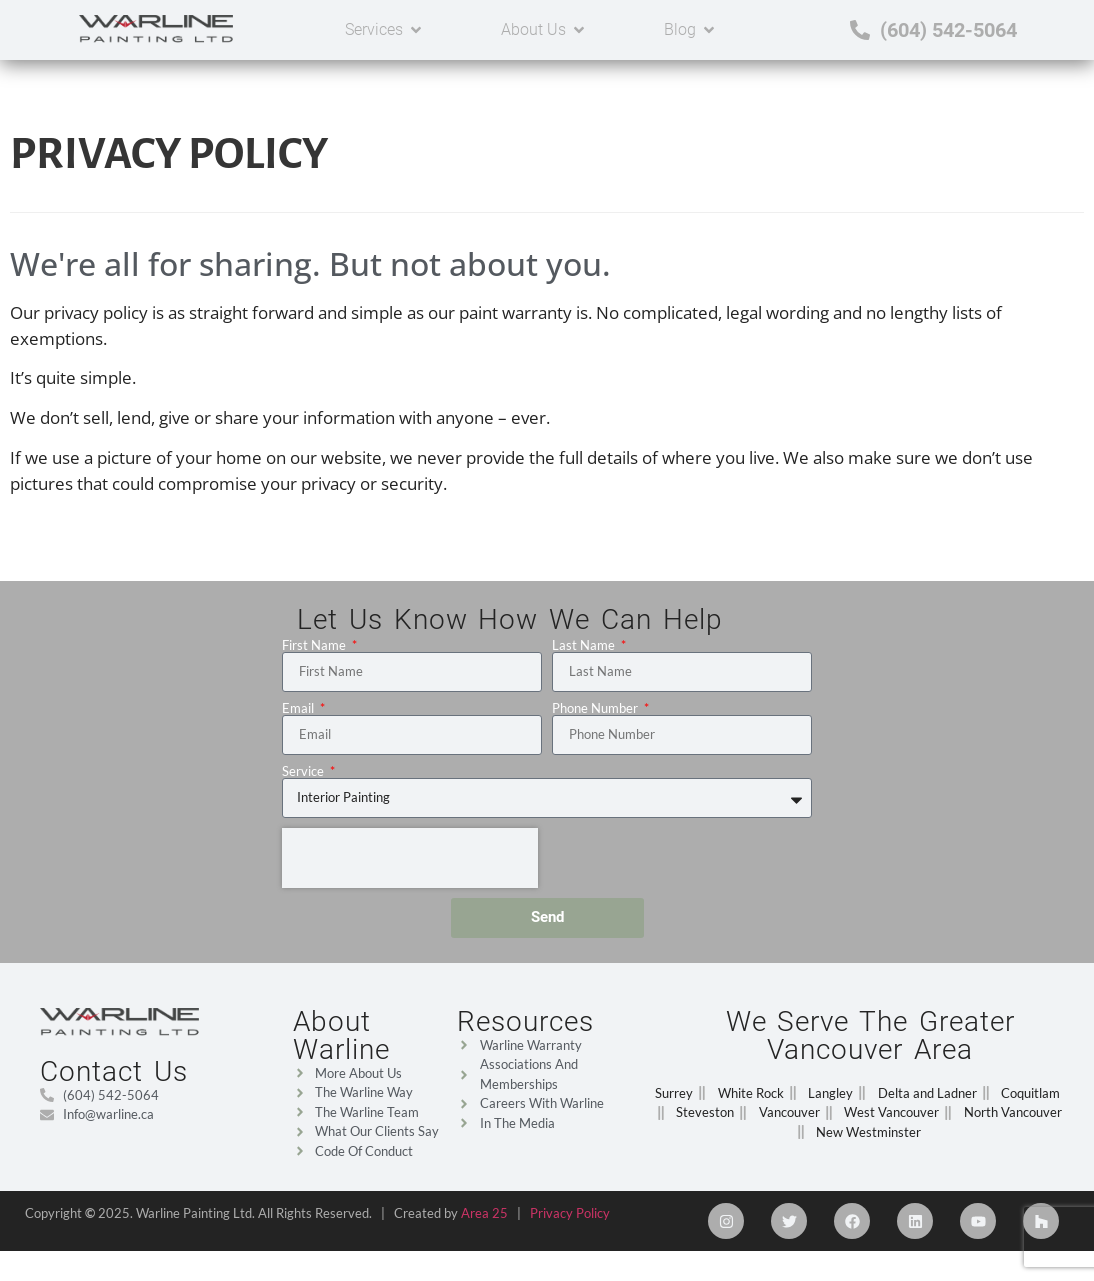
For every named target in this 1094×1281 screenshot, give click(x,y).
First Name (315, 655)
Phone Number (596, 718)
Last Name (585, 655)
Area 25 (484, 1223)
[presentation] (410, 868)
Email (299, 718)
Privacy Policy (570, 1223)
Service (304, 781)
